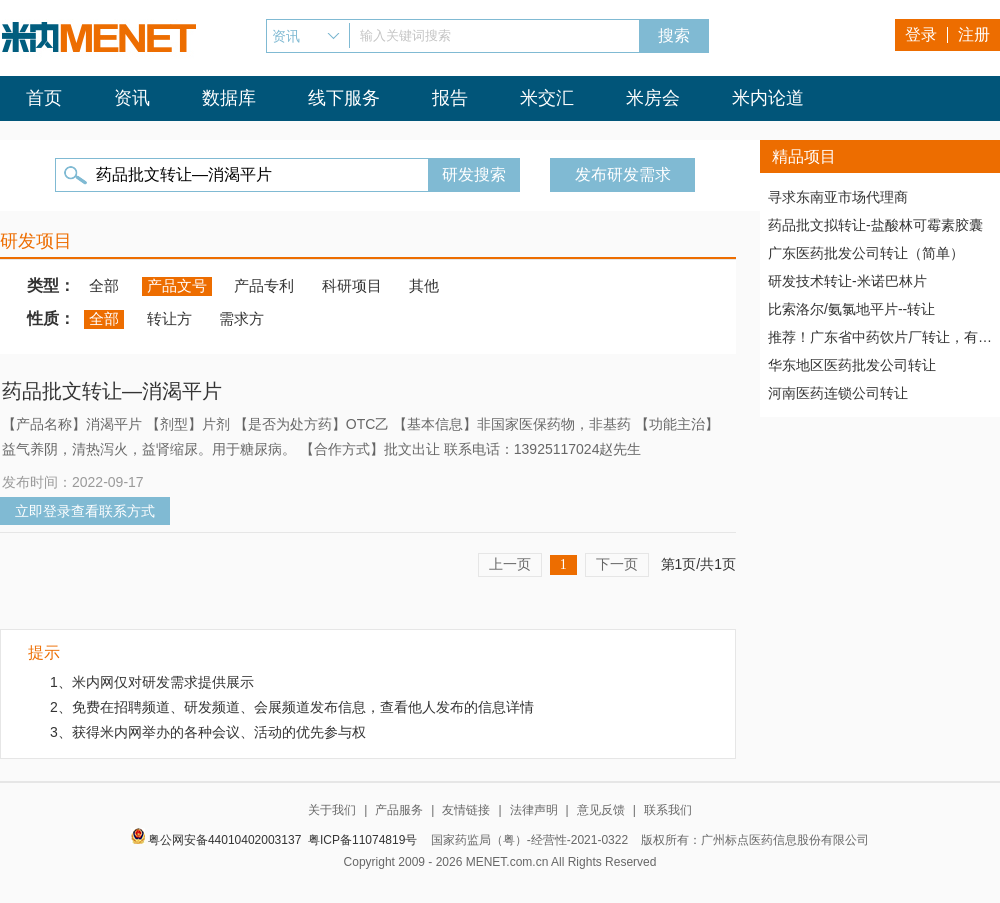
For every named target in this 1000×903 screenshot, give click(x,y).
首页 (44, 98)
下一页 (617, 564)
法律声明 (534, 810)
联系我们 (668, 810)
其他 (424, 285)
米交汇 (547, 98)
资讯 (132, 98)
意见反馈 (601, 810)
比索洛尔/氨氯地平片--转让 (851, 309)
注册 (974, 34)
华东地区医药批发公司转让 (852, 365)
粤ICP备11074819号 (362, 840)
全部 (104, 285)
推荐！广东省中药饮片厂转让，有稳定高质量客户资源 (880, 337)
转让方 (169, 318)
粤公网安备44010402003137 (224, 840)
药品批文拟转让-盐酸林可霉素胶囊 (875, 225)
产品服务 (399, 810)
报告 (450, 98)
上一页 (510, 564)
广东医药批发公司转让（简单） (866, 253)
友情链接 (466, 810)
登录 (921, 34)
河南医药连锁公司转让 (838, 393)
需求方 (241, 318)
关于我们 (332, 810)
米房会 (653, 98)
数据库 (229, 98)
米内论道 (768, 98)
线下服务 (344, 98)
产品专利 (264, 285)
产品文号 (177, 285)
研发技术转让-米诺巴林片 (847, 281)
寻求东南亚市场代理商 (838, 197)
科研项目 (352, 285)
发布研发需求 (623, 174)
